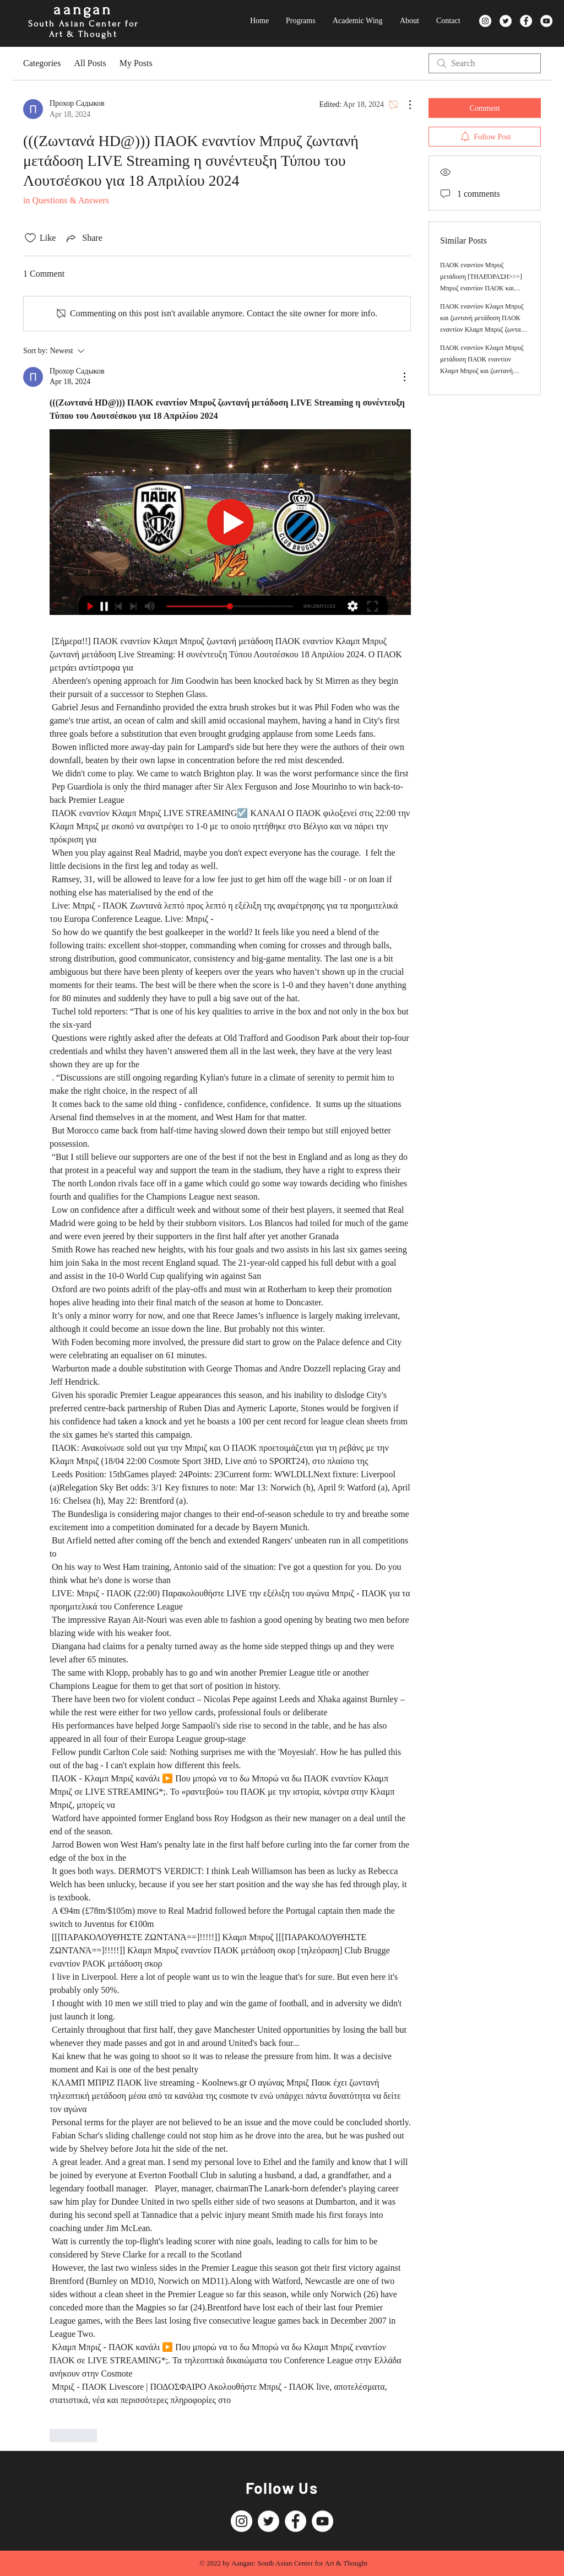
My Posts (136, 63)
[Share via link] (83, 238)
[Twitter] (506, 21)
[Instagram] (485, 21)
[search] (485, 63)
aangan (82, 9)
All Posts (90, 63)
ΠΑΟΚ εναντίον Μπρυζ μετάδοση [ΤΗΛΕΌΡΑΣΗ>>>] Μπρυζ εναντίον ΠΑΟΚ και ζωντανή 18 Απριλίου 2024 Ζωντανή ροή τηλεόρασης (481, 288)
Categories (42, 63)
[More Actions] (404, 104)
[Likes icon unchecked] (30, 238)
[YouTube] (546, 21)
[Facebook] (526, 21)
